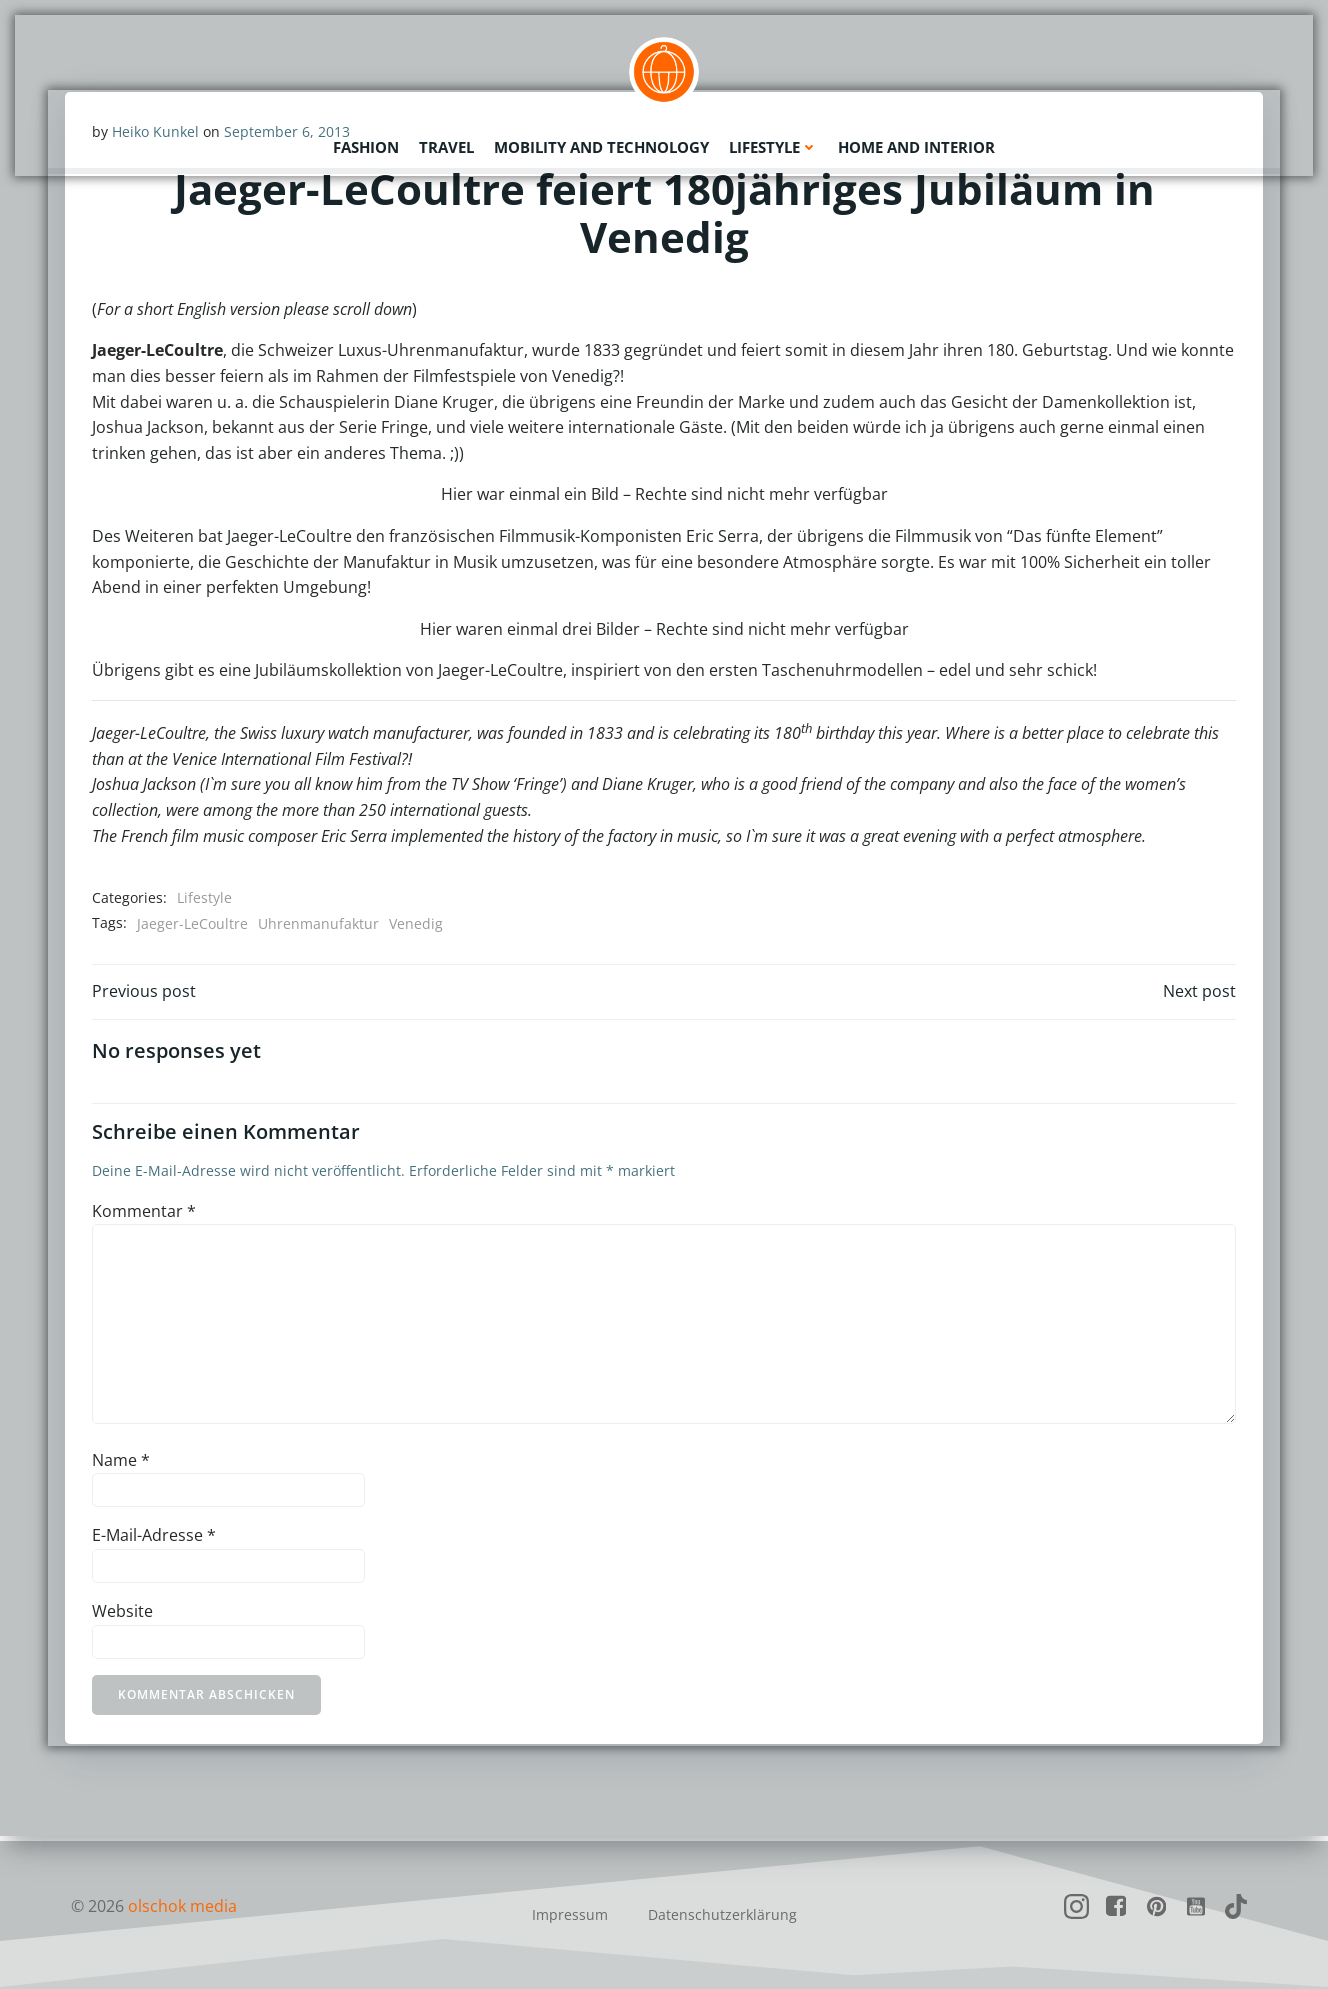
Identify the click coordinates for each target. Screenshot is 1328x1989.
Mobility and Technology (601, 145)
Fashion (366, 145)
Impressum (570, 1914)
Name (122, 1464)
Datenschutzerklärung (722, 1914)
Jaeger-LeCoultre (193, 924)
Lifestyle (773, 145)
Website (123, 1616)
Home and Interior (916, 145)
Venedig (417, 924)
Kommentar (145, 1215)
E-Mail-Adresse (155, 1540)
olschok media (182, 1906)
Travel (446, 145)
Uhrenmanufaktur (319, 924)
